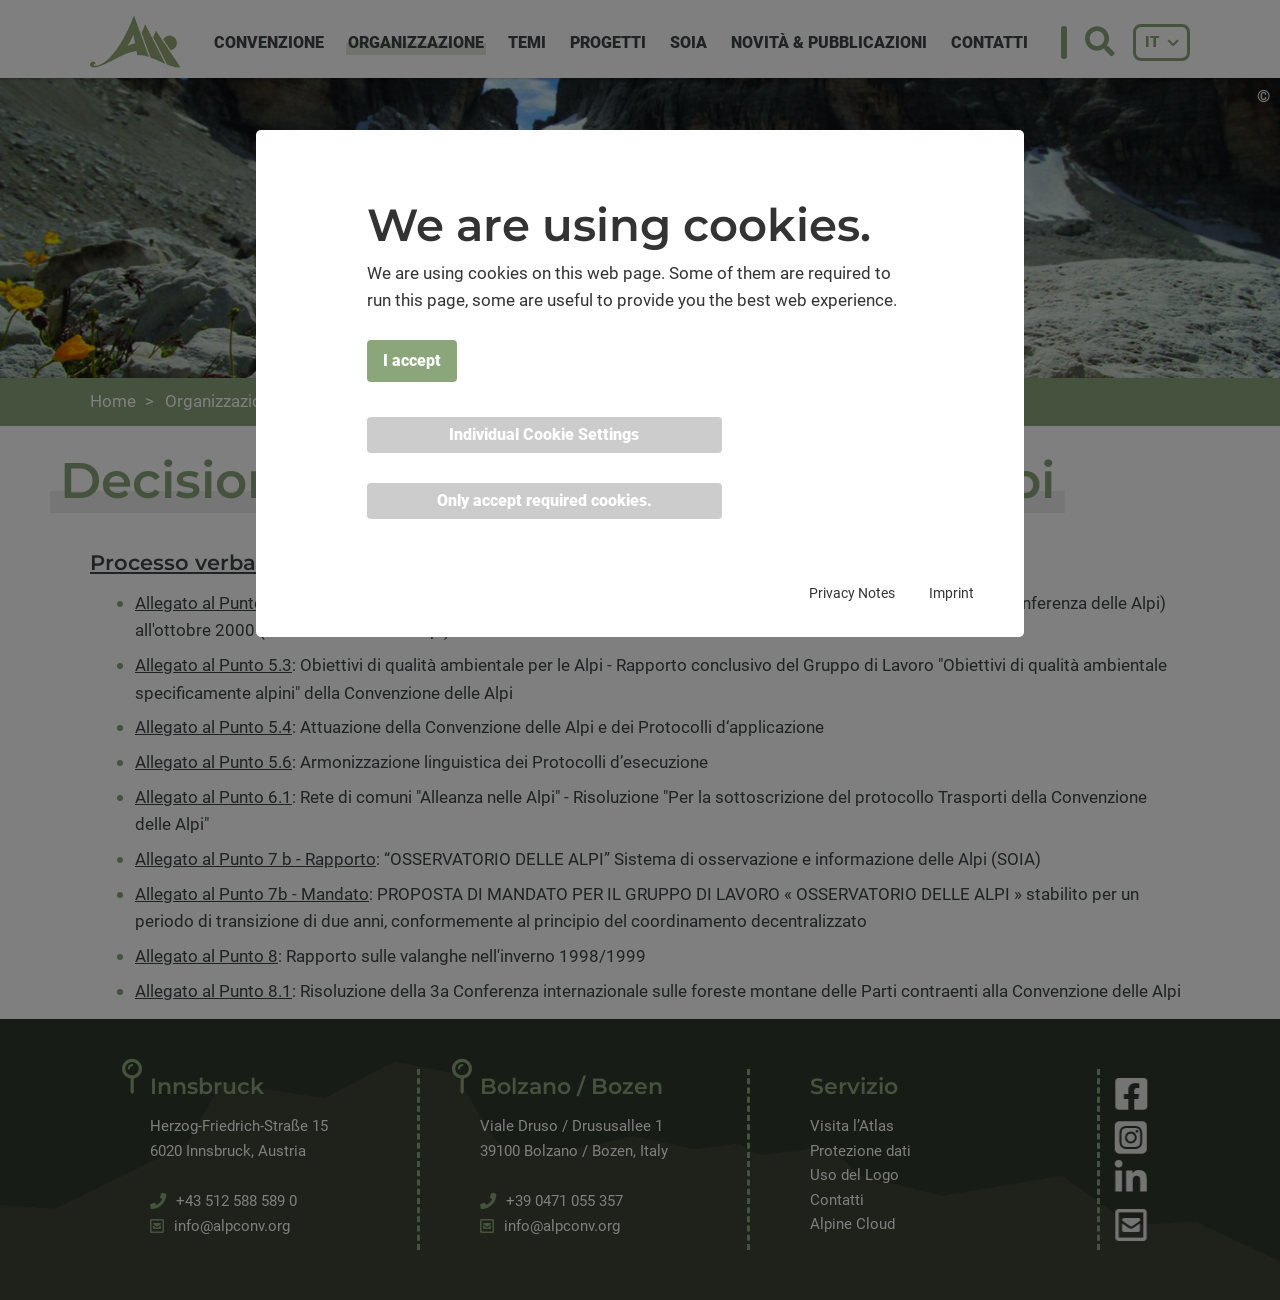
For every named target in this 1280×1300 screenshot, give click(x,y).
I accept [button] (412, 360)
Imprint (951, 593)
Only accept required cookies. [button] (544, 500)
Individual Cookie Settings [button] (544, 434)
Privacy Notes (852, 593)
